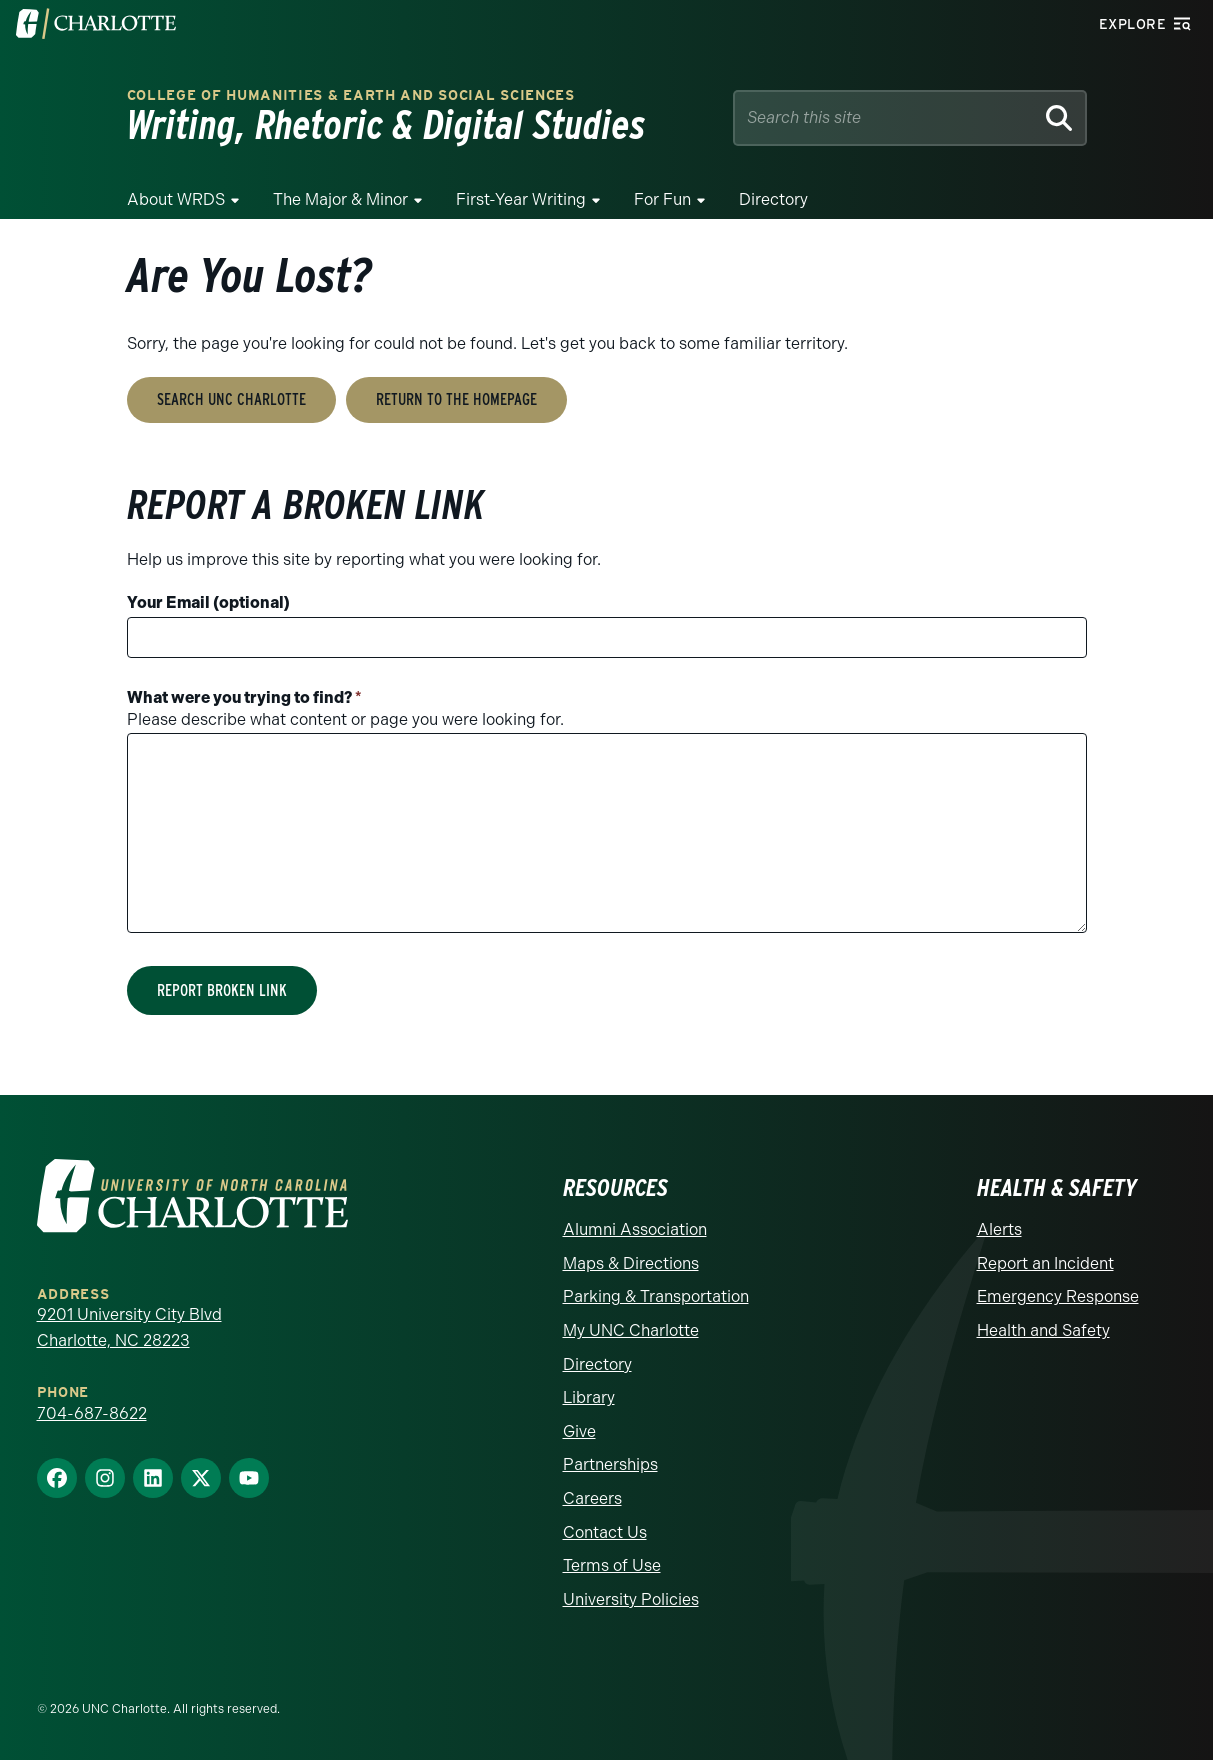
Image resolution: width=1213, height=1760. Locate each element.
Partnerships (610, 1464)
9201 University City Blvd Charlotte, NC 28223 (129, 1327)
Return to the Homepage (456, 399)
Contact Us (605, 1532)
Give (579, 1431)
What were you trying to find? (244, 697)
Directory (773, 199)
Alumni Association (635, 1229)
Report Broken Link (222, 990)
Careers (592, 1498)
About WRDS (176, 199)
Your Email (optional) (208, 602)
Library (589, 1397)
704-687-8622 (92, 1413)
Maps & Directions (631, 1263)
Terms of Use (612, 1565)
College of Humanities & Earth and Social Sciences (351, 95)
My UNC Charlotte (631, 1330)
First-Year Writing (521, 199)
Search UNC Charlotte (231, 399)
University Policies (631, 1599)
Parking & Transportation (656, 1296)
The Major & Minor (340, 199)
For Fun (662, 199)
